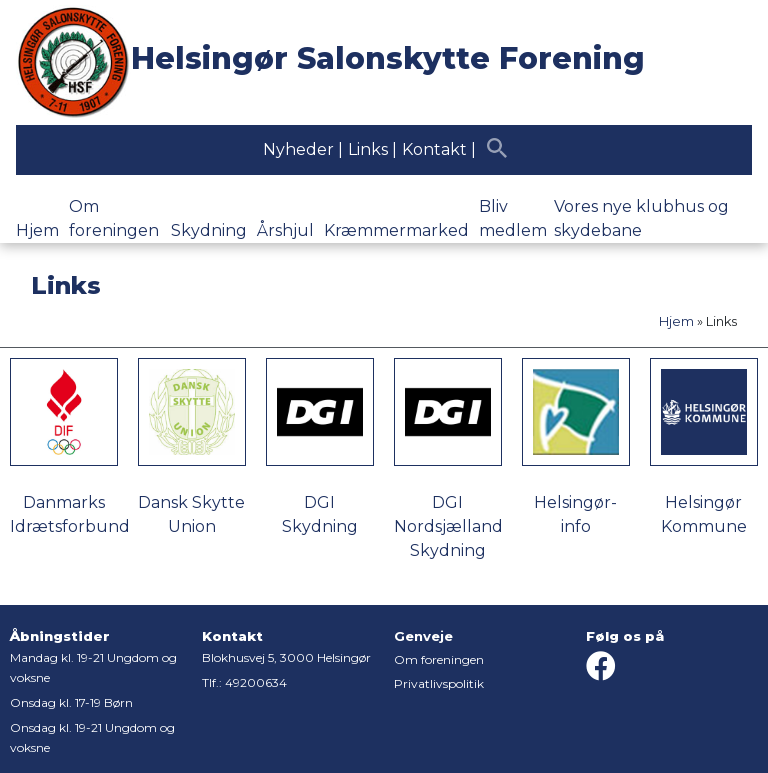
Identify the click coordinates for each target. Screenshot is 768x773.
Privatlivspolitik (439, 683)
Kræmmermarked (396, 230)
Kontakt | (439, 149)
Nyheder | (303, 149)
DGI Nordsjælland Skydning (448, 526)
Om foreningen (439, 659)
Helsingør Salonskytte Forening (388, 58)
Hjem (37, 230)
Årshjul (285, 230)
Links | (372, 149)
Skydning (209, 230)
